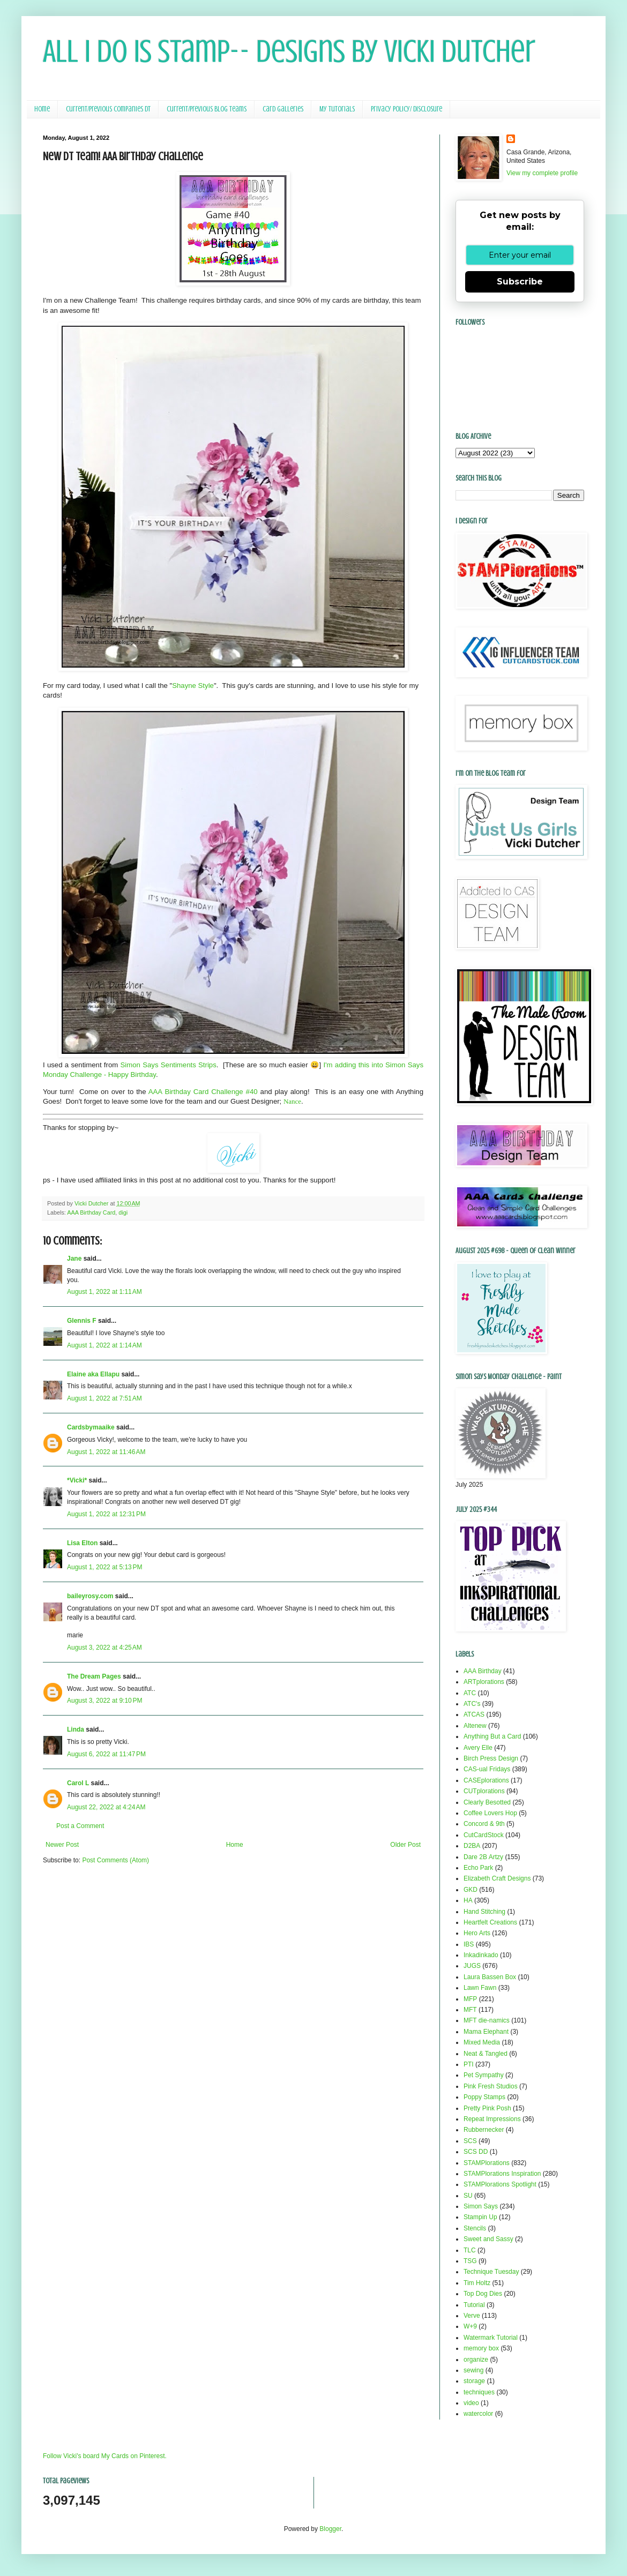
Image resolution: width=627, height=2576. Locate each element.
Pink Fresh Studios (491, 2086)
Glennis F (81, 1320)
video (471, 2403)
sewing (473, 2370)
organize (476, 2359)
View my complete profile (542, 173)
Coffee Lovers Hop (490, 1813)
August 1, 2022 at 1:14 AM (104, 1345)
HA (468, 1900)
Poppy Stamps (484, 2097)
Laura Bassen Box (490, 1977)
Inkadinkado (481, 1955)
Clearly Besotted (487, 1802)
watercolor (478, 2413)
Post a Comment (80, 1826)
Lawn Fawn (480, 1987)
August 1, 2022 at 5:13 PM (104, 1567)
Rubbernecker (484, 2129)
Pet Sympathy (484, 2075)
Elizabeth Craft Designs (497, 1878)
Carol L (78, 1783)
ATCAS (474, 1714)
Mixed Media (482, 2042)
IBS (469, 1944)
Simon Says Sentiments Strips (169, 1065)
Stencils (475, 2228)
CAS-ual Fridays (487, 1769)
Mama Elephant (486, 2031)
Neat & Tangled (485, 2053)
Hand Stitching (484, 1911)
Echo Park (478, 1867)
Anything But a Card (492, 1736)
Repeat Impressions (492, 2119)
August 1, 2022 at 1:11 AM (104, 1292)
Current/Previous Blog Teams (207, 109)
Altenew (475, 1725)
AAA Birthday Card (91, 1212)
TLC (470, 2250)
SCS (470, 2141)
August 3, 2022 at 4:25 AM (104, 1647)
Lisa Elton (82, 1543)
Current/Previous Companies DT (108, 109)
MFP (470, 1999)
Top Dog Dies (483, 2293)
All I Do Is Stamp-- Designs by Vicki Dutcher (289, 51)
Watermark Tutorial (491, 2337)
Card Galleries (283, 109)
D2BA (472, 1845)
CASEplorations (486, 1780)
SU (468, 2195)
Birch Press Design (491, 1758)
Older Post (405, 1844)
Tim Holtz (477, 2283)
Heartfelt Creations (490, 1922)
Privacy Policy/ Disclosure (406, 109)
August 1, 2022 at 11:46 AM (106, 1452)
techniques (479, 2392)
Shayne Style (193, 686)
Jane (74, 1258)
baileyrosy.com (90, 1596)
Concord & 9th (484, 1824)
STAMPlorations (487, 2163)
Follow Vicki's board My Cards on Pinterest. (105, 2456)
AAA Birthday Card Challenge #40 (203, 1092)
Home (42, 109)
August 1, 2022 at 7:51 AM (104, 1398)
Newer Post (62, 1844)
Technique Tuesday (491, 2271)
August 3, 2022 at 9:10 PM (104, 1700)
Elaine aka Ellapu (93, 1374)
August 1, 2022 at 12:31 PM (106, 1514)
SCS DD (476, 2151)
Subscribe (520, 281)
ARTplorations (484, 1682)
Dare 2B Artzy (483, 1857)
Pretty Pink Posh (487, 2108)
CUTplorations (484, 1791)
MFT (470, 2009)
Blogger (330, 2529)
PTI (469, 2064)
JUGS (472, 1966)
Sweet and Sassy (488, 2239)
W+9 (470, 2326)
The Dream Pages (94, 1676)
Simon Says (481, 2206)
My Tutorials (337, 109)
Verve (472, 2315)
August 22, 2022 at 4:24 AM (106, 1807)
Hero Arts (477, 1933)
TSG (470, 2261)
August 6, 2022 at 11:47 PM (106, 1754)
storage (474, 2381)
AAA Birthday (483, 1671)
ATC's (472, 1704)
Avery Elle (478, 1747)
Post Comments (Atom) (115, 1860)
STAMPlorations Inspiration (502, 2173)
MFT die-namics (487, 2020)
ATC (470, 1693)
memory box (481, 2348)
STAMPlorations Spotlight (500, 2184)
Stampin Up (480, 2217)
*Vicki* (77, 1480)
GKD (470, 1889)
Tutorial (474, 2305)
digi (123, 1212)
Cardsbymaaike (91, 1427)
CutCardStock (484, 1835)
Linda (75, 1729)
